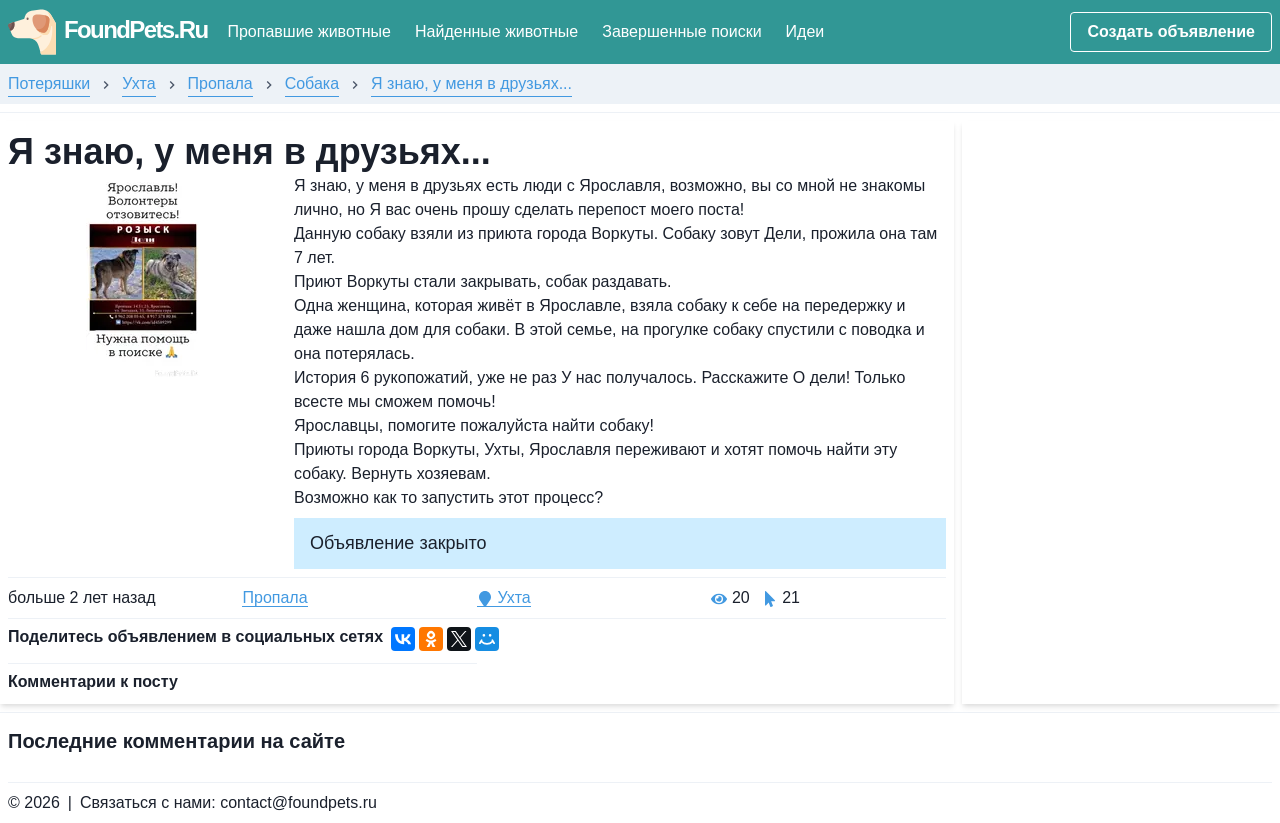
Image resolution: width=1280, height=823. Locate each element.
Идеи (805, 31)
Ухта (138, 83)
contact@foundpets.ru (298, 802)
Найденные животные (496, 31)
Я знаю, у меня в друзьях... (471, 83)
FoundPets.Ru (107, 29)
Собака (312, 83)
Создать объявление (1171, 31)
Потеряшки (49, 83)
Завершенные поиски (681, 31)
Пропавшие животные (309, 31)
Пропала (220, 83)
